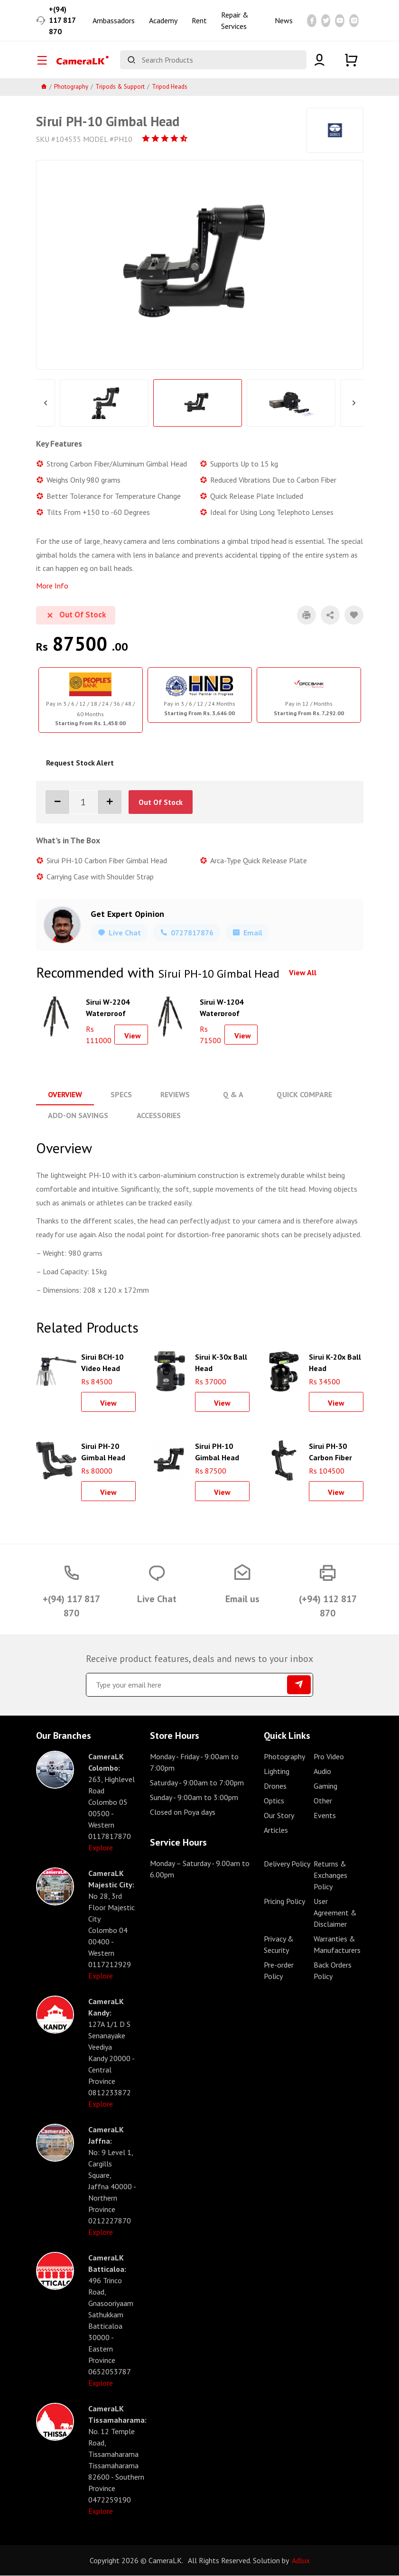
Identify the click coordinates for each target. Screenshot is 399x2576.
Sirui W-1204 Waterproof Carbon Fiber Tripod (221, 1007)
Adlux (301, 2561)
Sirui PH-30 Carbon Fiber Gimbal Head (331, 1451)
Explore (100, 1848)
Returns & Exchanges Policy (330, 1875)
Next (353, 404)
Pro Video (329, 1757)
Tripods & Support (120, 88)
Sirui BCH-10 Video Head (102, 1362)
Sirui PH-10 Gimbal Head (217, 1451)
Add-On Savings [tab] (78, 1115)
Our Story (279, 1815)
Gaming (325, 1786)
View (132, 1036)
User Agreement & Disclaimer (335, 1913)
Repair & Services (235, 20)
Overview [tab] (65, 1095)
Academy (163, 21)
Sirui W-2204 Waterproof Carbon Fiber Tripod (108, 1007)
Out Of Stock (161, 803)
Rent (199, 21)
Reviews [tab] (175, 1095)
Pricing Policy (284, 1901)
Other (323, 1801)
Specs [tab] (121, 1095)
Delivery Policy (287, 1864)
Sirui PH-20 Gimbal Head (103, 1451)
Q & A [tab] (232, 1095)
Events (325, 1815)
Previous (45, 404)
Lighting (276, 1771)
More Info (52, 586)
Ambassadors (114, 21)
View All (302, 973)
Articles (276, 1830)
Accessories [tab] (159, 1115)
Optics (274, 1801)
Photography (71, 88)
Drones (275, 1786)
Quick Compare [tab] (303, 1095)
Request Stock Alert (80, 763)
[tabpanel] (90, 701)
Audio (322, 1771)
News (284, 21)
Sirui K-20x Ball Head (335, 1362)
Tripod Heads (169, 88)
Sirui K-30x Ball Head (221, 1362)
